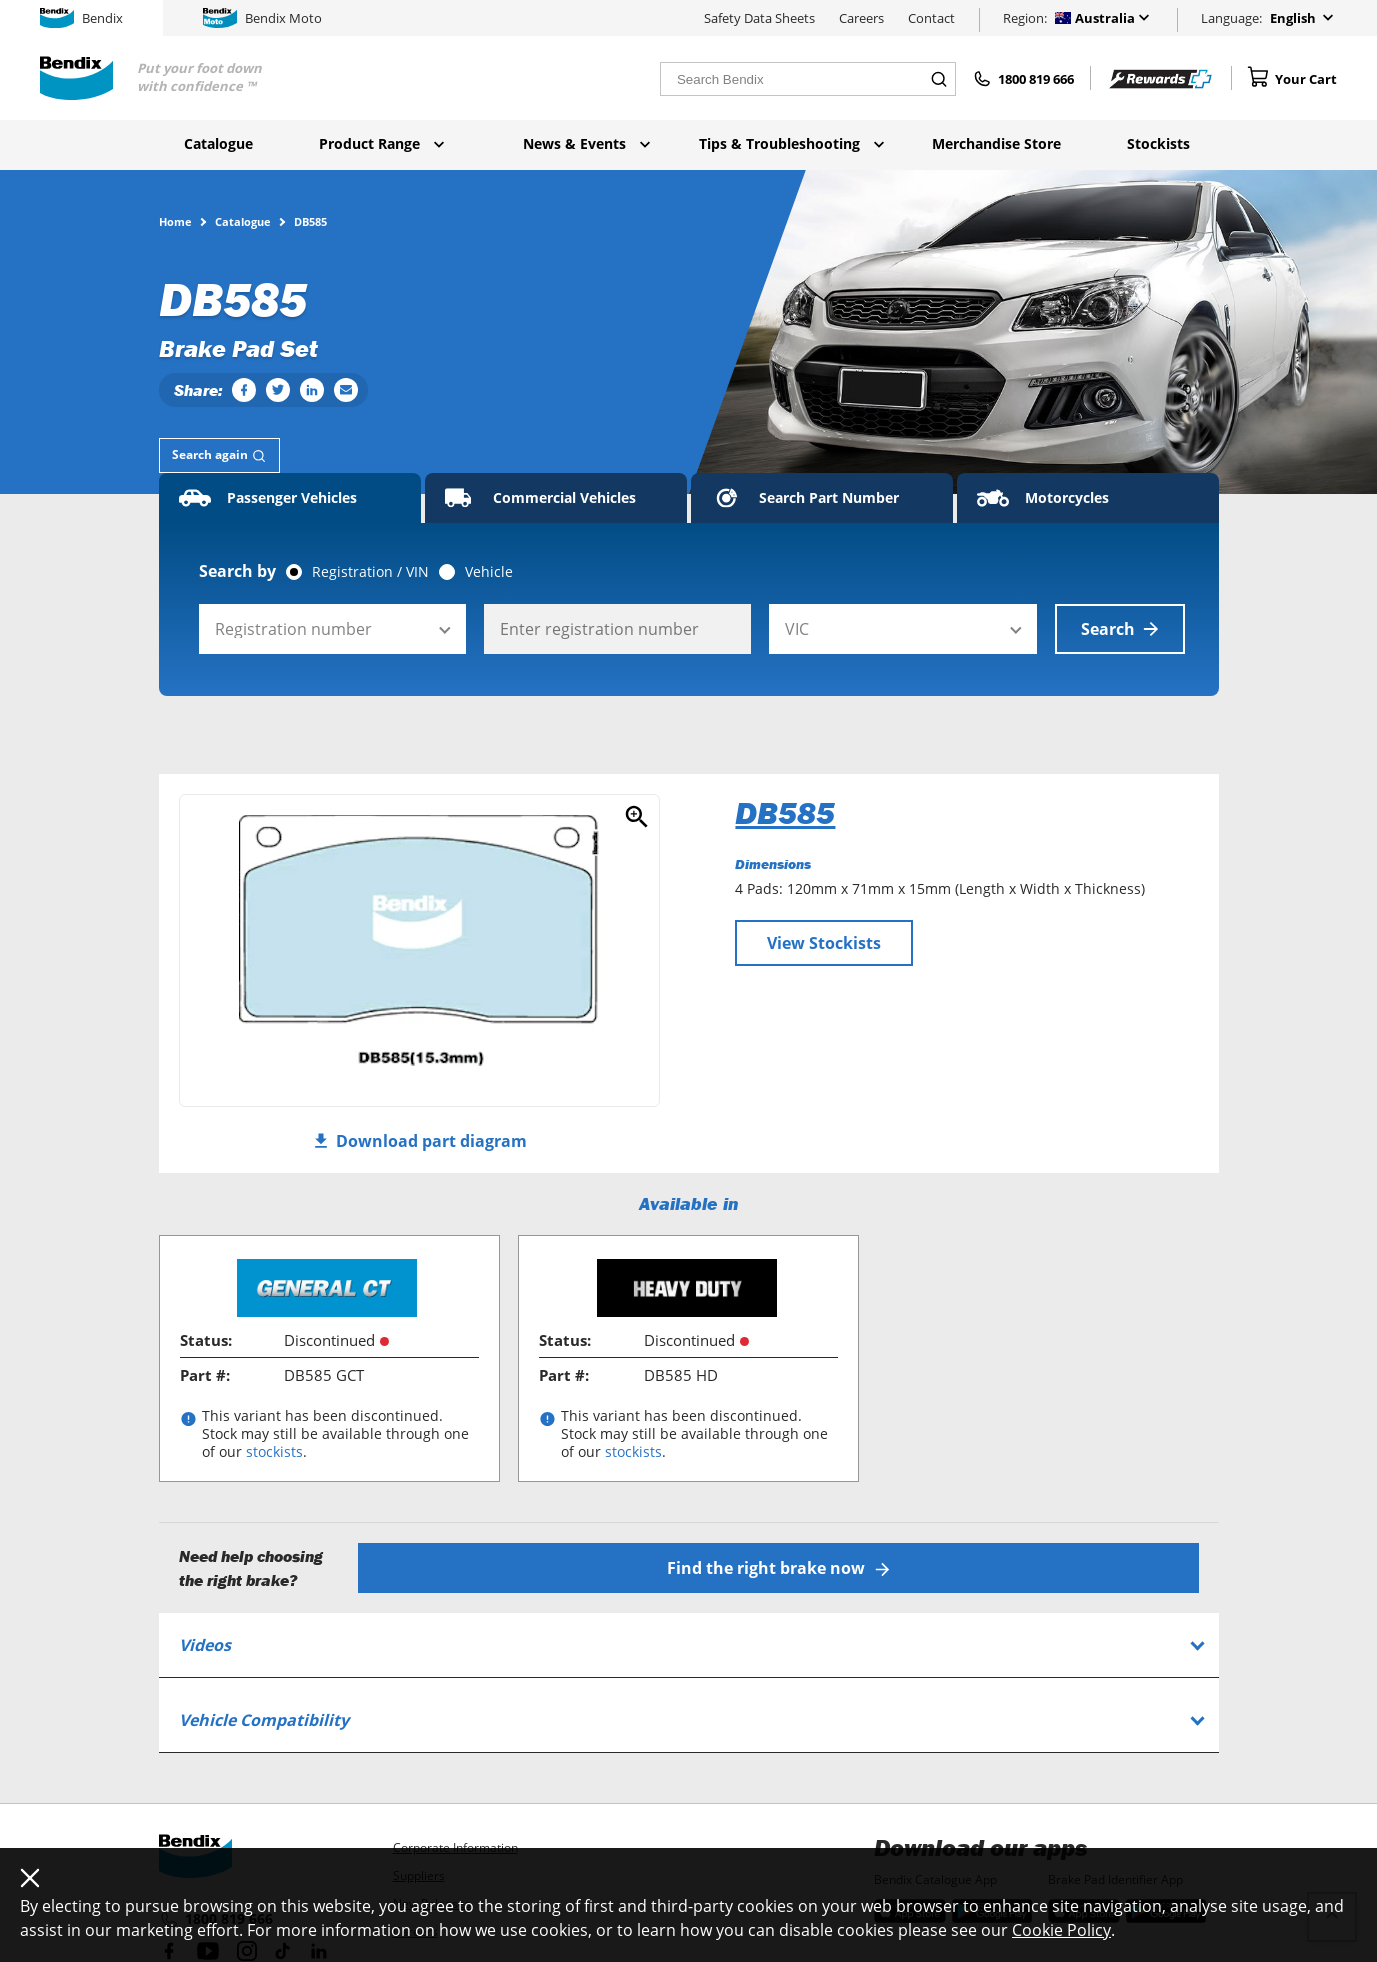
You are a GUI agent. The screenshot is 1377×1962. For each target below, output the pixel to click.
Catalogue (218, 143)
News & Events (586, 143)
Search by (237, 571)
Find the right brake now (778, 1568)
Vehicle (489, 572)
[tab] (219, 455)
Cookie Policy (1061, 1930)
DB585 (785, 813)
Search (1120, 629)
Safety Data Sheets (759, 18)
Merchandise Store (996, 143)
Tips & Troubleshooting (791, 143)
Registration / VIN (370, 572)
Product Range (381, 143)
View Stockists (824, 943)
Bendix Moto (262, 18)
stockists (274, 1451)
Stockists (1158, 143)
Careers (861, 18)
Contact (931, 18)
